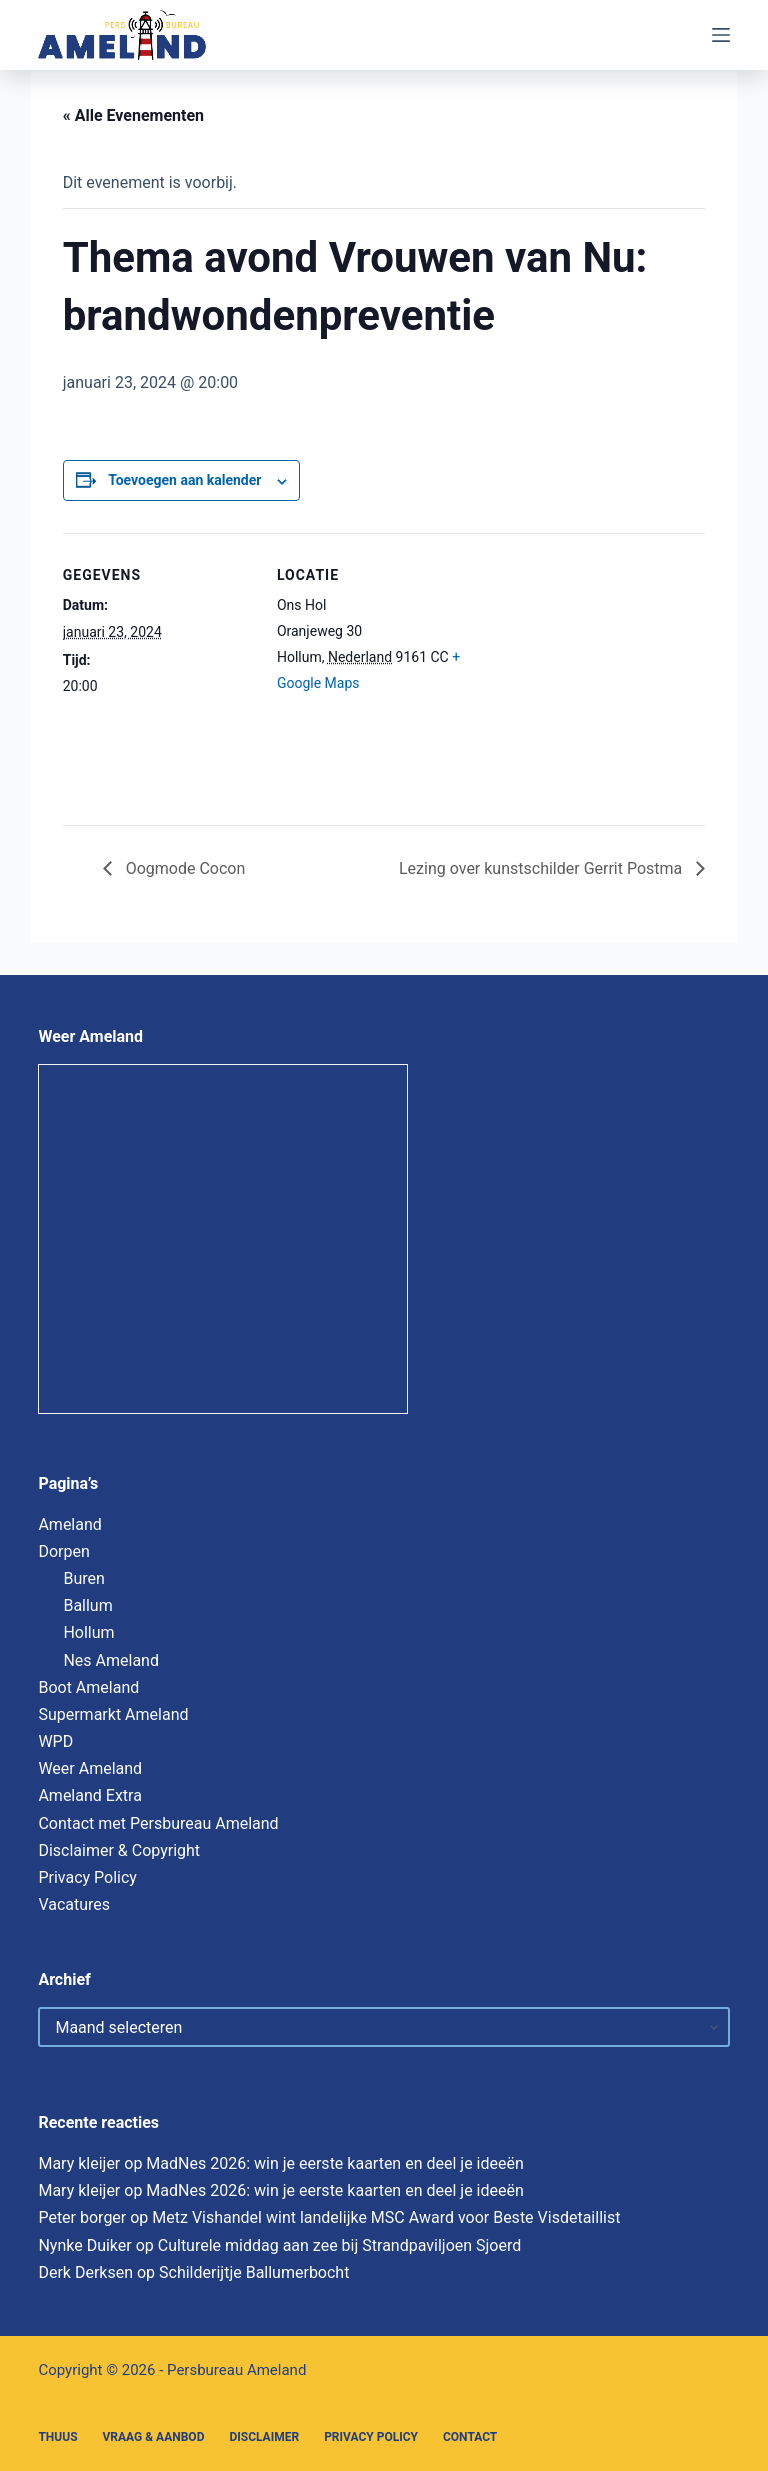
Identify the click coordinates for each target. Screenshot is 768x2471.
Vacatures (74, 1904)
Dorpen (63, 1551)
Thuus (57, 2437)
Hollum (88, 1632)
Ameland (69, 1524)
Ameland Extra (89, 1795)
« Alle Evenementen (133, 115)
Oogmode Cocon (184, 868)
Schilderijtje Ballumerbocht (254, 2272)
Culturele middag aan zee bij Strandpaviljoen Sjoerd (340, 2245)
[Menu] (721, 35)
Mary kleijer (79, 2163)
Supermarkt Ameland (113, 1714)
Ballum (87, 1605)
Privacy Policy (87, 1877)
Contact (470, 2437)
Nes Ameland (111, 1660)
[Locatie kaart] (586, 671)
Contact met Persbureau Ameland (158, 1823)
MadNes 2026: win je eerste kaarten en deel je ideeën (334, 2163)
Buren (83, 1578)
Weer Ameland (90, 1768)
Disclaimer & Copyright (119, 1850)
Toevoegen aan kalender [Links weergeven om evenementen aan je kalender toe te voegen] (184, 480)
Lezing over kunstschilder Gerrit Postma (542, 868)
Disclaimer (264, 2437)
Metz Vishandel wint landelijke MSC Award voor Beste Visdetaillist (386, 2217)
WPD (55, 1741)
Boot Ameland (88, 1687)
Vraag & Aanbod (154, 2437)
